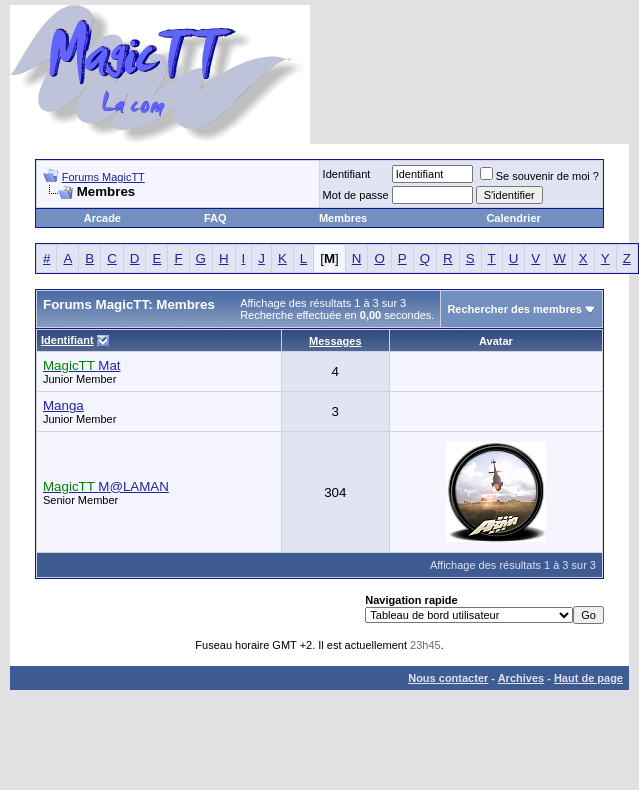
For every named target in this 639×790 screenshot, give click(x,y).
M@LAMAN (106, 486)
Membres (343, 218)
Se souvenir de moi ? (539, 176)
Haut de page (588, 678)
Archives (521, 678)
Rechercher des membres (514, 309)
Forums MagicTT (103, 177)
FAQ (215, 218)
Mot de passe (356, 195)
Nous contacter (448, 678)
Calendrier (513, 218)
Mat (82, 365)
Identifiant (347, 174)
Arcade (102, 218)
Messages (335, 341)
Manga (63, 405)
